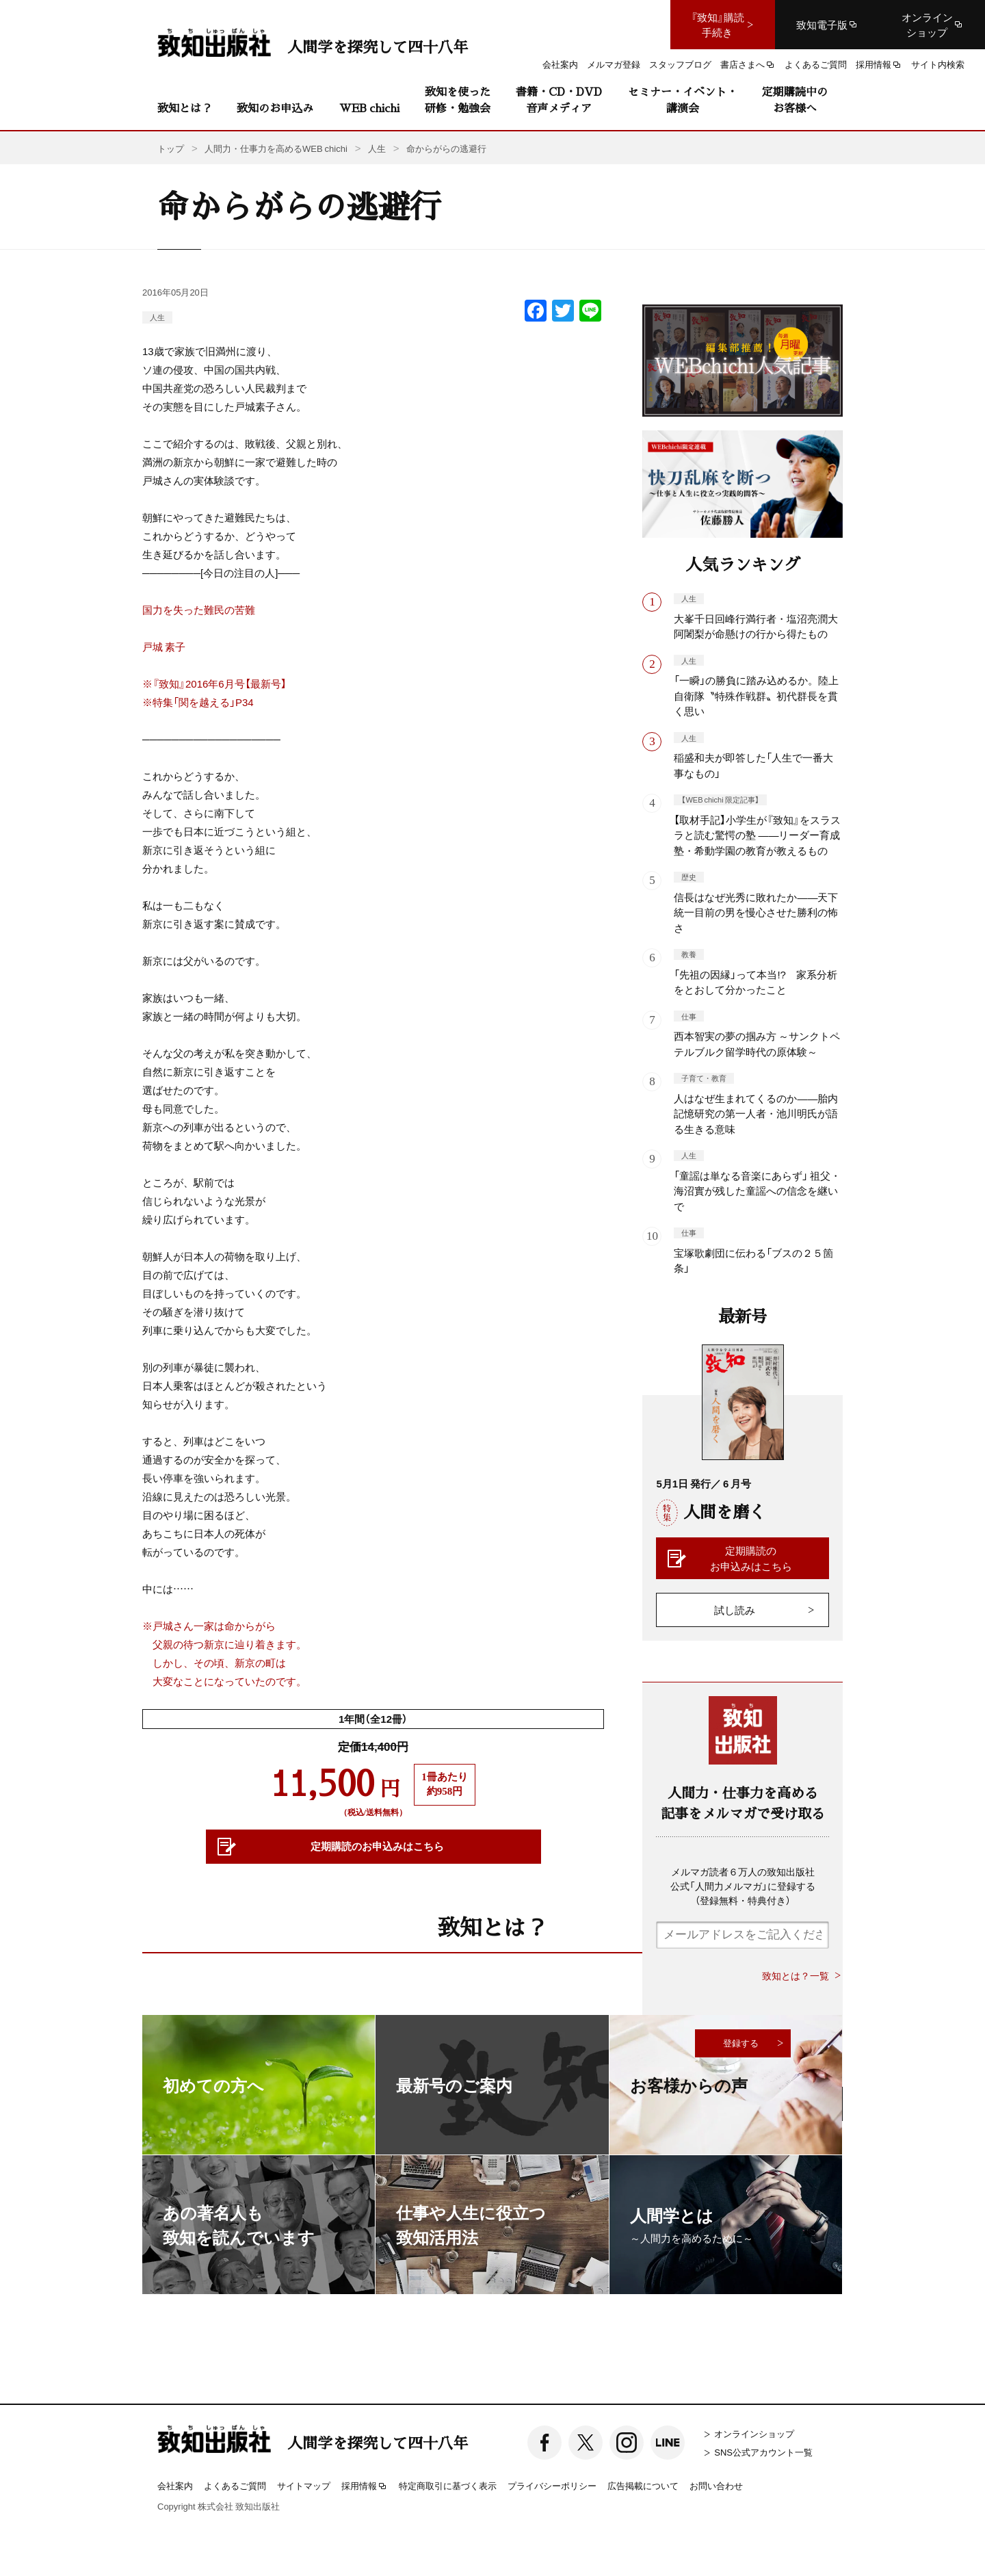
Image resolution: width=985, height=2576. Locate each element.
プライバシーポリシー (552, 2485)
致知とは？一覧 (795, 1975)
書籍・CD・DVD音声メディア (559, 99)
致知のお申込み (275, 108)
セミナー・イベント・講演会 (682, 99)
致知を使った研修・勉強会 (457, 99)
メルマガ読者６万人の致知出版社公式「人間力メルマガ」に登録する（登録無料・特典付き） (742, 1885)
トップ (170, 148)
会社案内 (175, 2485)
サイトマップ (303, 2485)
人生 (157, 317)
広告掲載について (643, 2485)
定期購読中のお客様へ (795, 99)
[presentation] (760, 1989)
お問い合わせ (716, 2485)
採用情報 (364, 2486)
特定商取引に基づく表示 (448, 2485)
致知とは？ (184, 108)
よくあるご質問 (235, 2485)
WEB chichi (369, 108)
